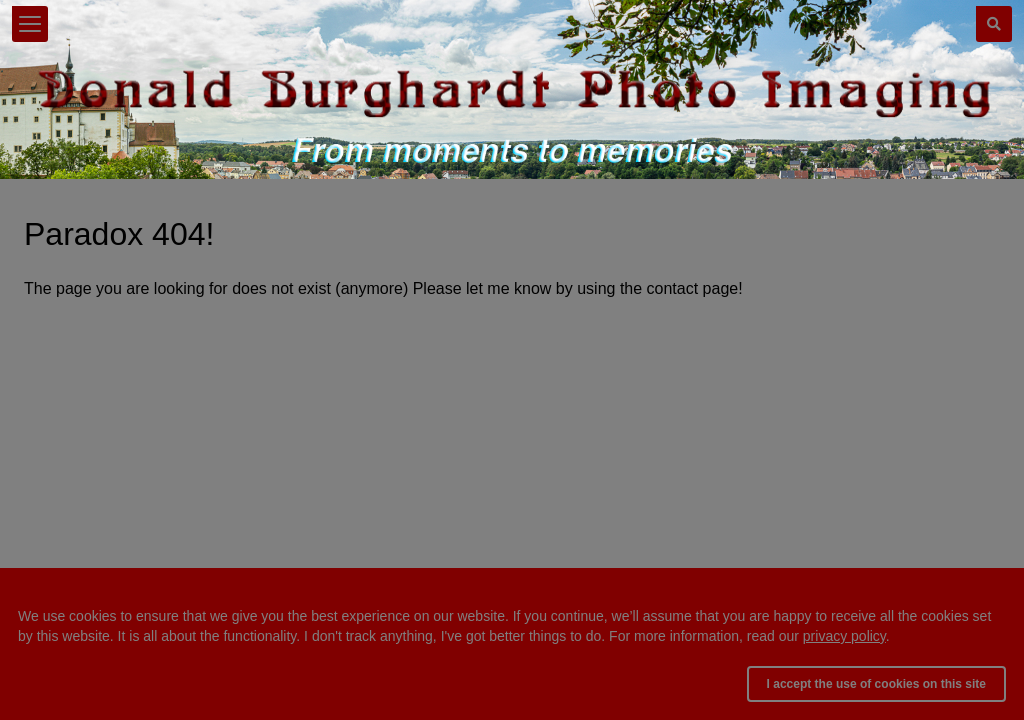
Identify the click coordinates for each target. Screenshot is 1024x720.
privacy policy (844, 636)
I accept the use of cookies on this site (876, 684)
